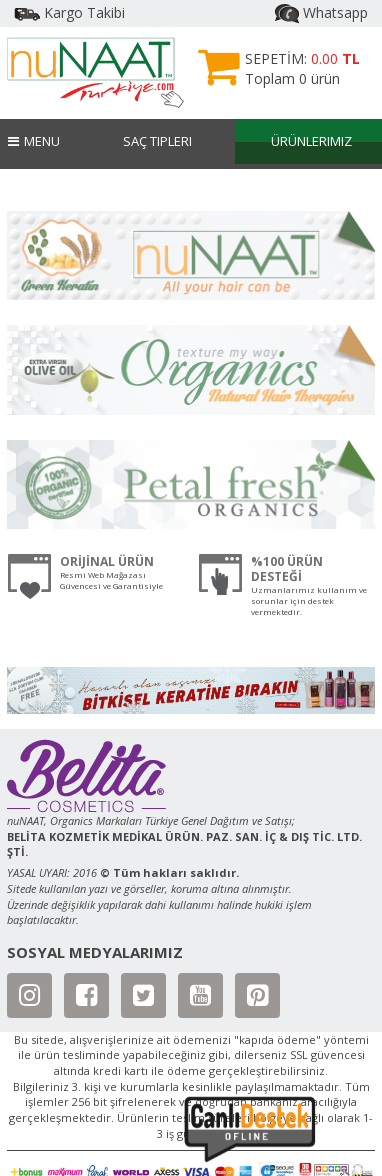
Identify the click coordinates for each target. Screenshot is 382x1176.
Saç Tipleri (157, 141)
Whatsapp (321, 12)
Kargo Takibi (69, 12)
